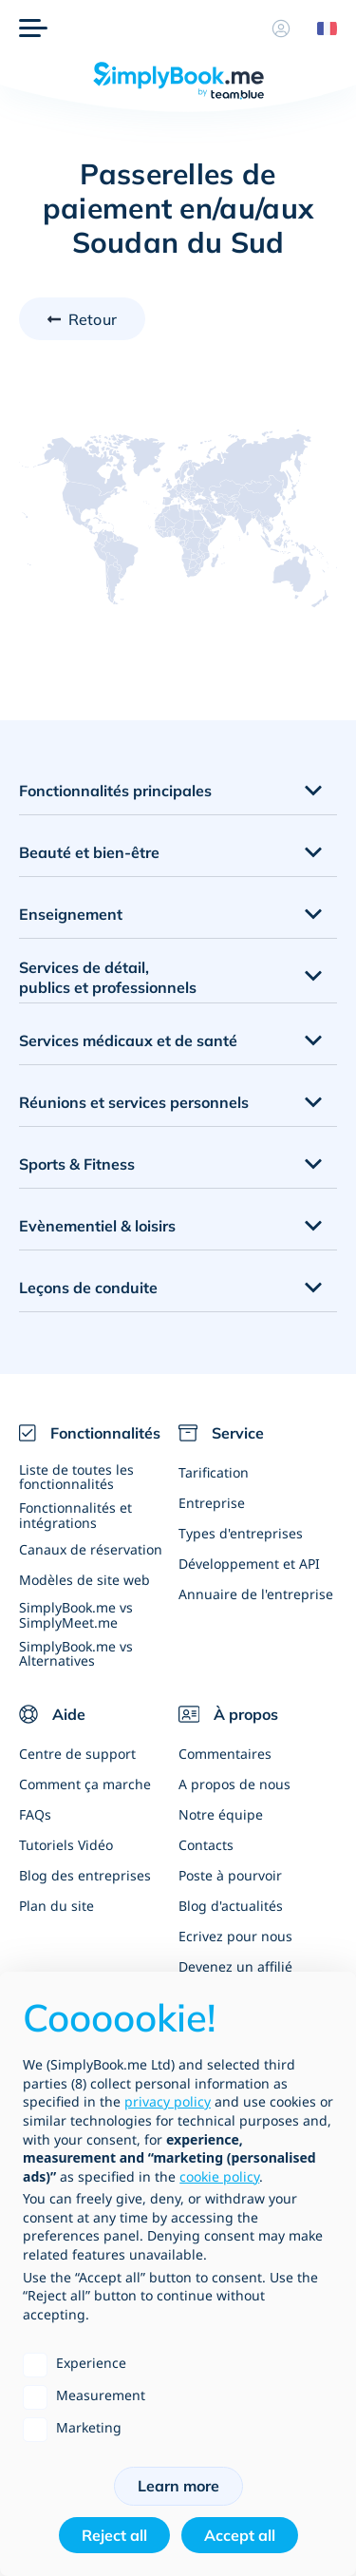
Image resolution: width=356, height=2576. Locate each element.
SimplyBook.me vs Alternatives (76, 1653)
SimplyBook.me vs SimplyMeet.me (76, 1614)
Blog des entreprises (85, 1875)
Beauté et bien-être (89, 852)
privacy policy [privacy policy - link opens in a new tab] (167, 2101)
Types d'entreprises (240, 1533)
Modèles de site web (84, 1580)
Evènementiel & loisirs (97, 1225)
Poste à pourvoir (230, 1875)
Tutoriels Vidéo (66, 1845)
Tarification (213, 1472)
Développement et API (249, 1564)
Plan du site (56, 1906)
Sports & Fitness (77, 1164)
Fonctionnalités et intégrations (75, 1514)
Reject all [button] (114, 2535)
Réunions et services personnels (134, 1102)
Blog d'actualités (230, 1906)
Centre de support (77, 1754)
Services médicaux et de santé (128, 1040)
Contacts (206, 1845)
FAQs (35, 1814)
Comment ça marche (85, 1784)
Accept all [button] (239, 2535)
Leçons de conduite (88, 1287)
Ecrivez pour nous (235, 1936)
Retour (92, 319)
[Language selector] (320, 29)
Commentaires (225, 1754)
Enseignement (70, 914)
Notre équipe (220, 1814)
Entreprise (211, 1503)
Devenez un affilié (235, 1966)
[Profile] (281, 29)
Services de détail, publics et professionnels (108, 977)
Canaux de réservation (90, 1549)
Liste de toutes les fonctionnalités (76, 1476)
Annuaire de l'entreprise (255, 1594)
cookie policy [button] (219, 2176)
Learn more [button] (178, 2485)
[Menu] (33, 28)
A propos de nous (234, 1784)
